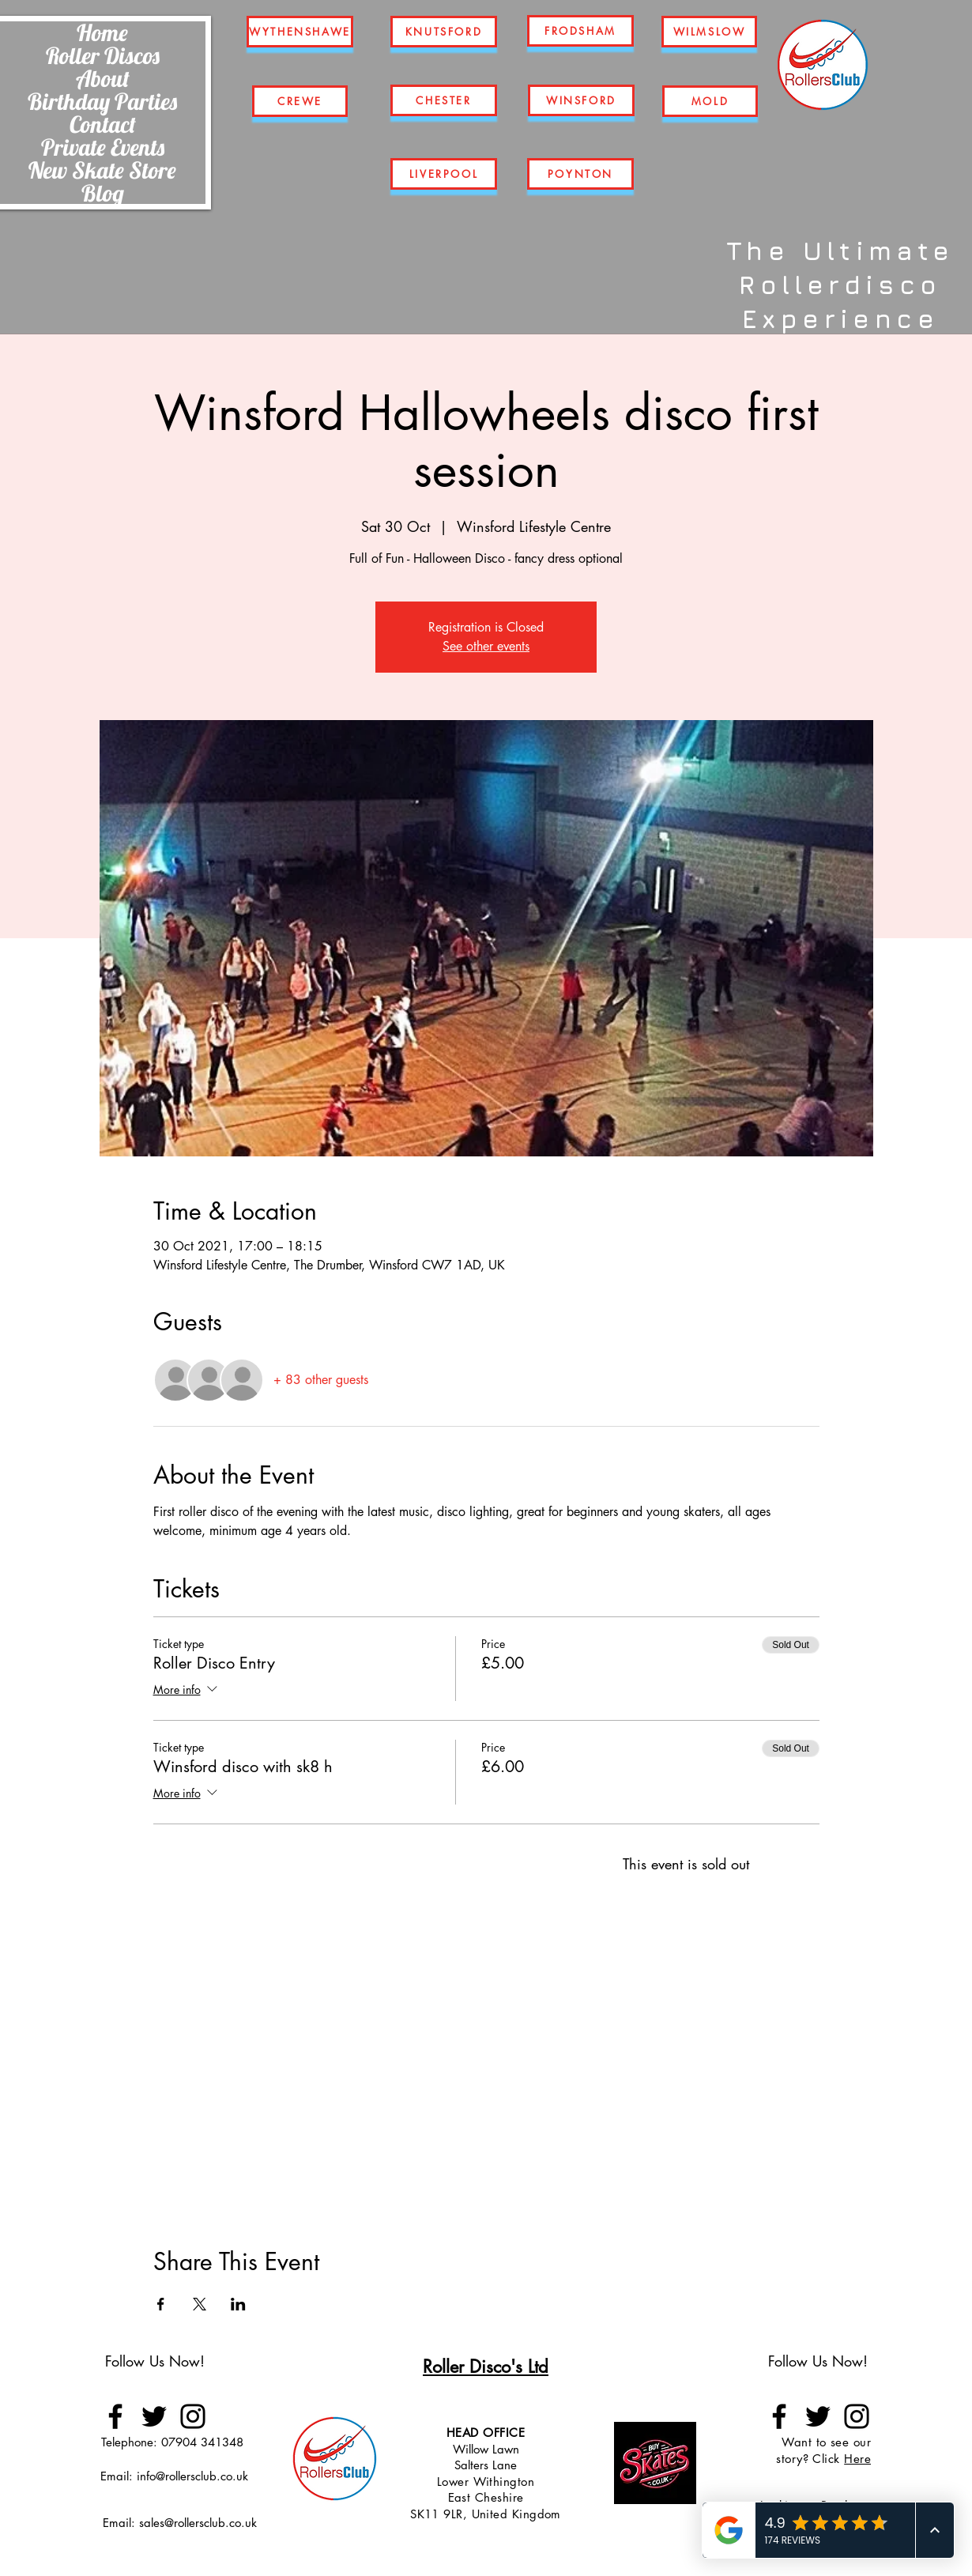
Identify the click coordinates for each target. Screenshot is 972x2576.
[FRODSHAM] (580, 31)
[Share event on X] (199, 2304)
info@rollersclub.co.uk (192, 2476)
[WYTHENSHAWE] (300, 31)
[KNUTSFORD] (443, 31)
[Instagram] (192, 2416)
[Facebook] (115, 2416)
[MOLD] (710, 101)
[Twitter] (154, 2416)
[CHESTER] (443, 100)
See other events (486, 646)
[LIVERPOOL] (443, 174)
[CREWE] (300, 101)
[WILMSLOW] (709, 31)
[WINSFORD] (581, 100)
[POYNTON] (580, 174)
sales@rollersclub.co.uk (198, 2522)
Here (857, 2458)
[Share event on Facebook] (160, 2304)
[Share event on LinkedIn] (238, 2304)
